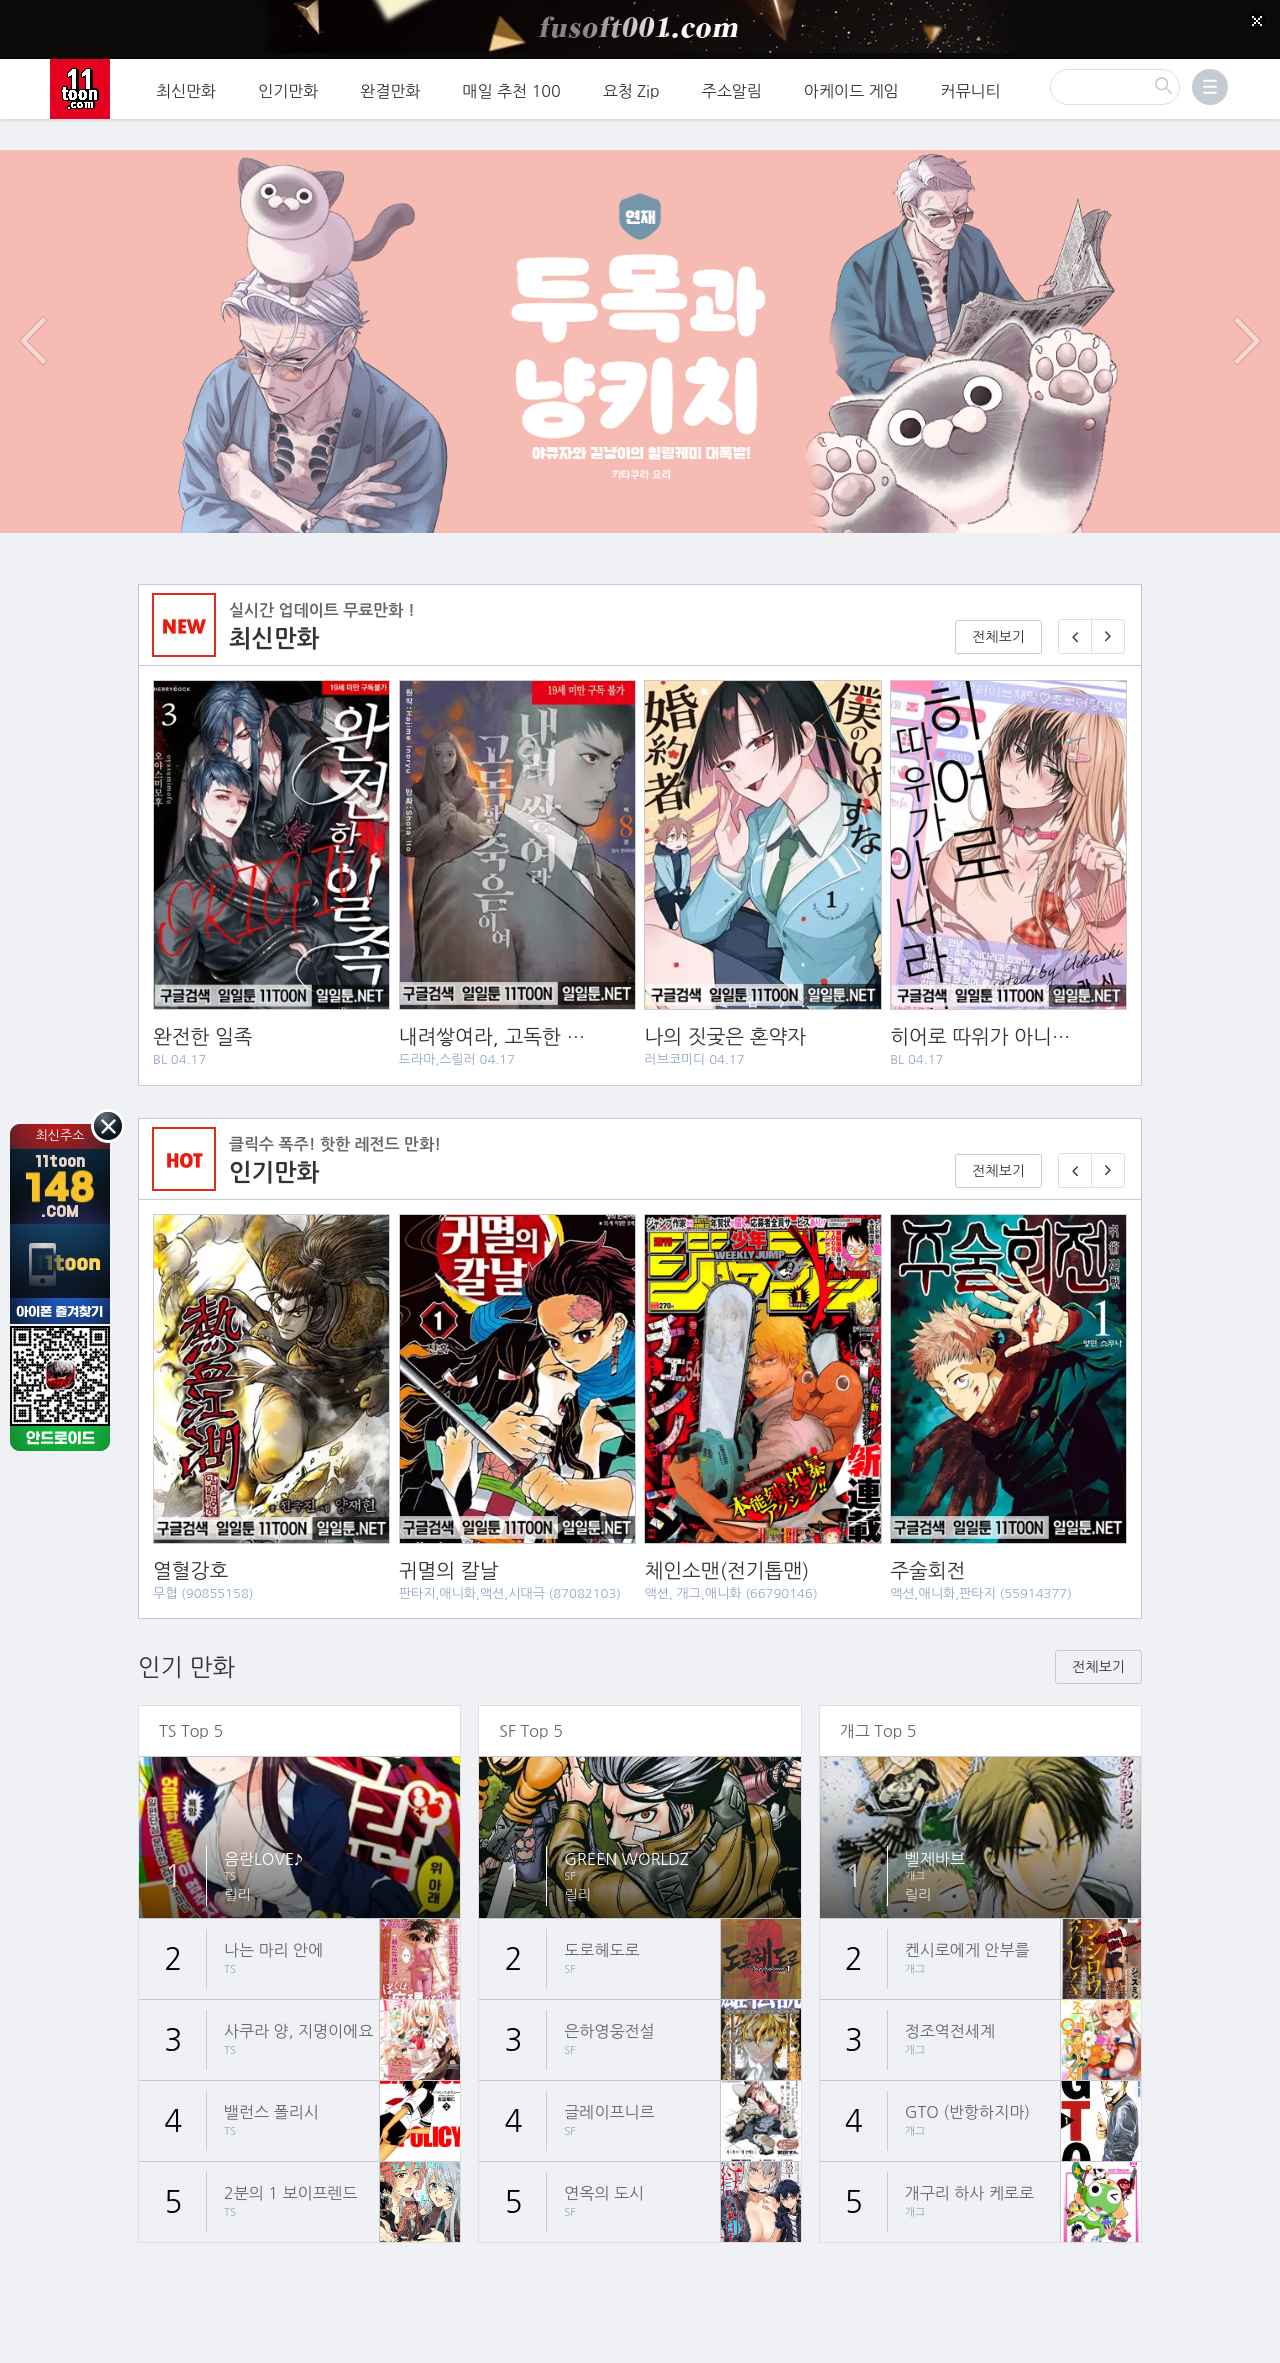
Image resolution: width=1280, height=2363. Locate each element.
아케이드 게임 (851, 85)
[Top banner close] (1257, 21)
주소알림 (732, 85)
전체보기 (998, 590)
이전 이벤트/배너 (33, 294)
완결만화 (390, 85)
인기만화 (288, 85)
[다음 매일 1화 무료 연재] (1108, 589)
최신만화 (186, 85)
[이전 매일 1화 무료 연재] (1075, 589)
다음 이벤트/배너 (1247, 294)
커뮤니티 (971, 85)
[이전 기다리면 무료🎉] (1075, 1123)
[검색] (1115, 81)
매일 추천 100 (512, 85)
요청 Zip (631, 85)
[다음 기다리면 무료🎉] (1108, 1123)
